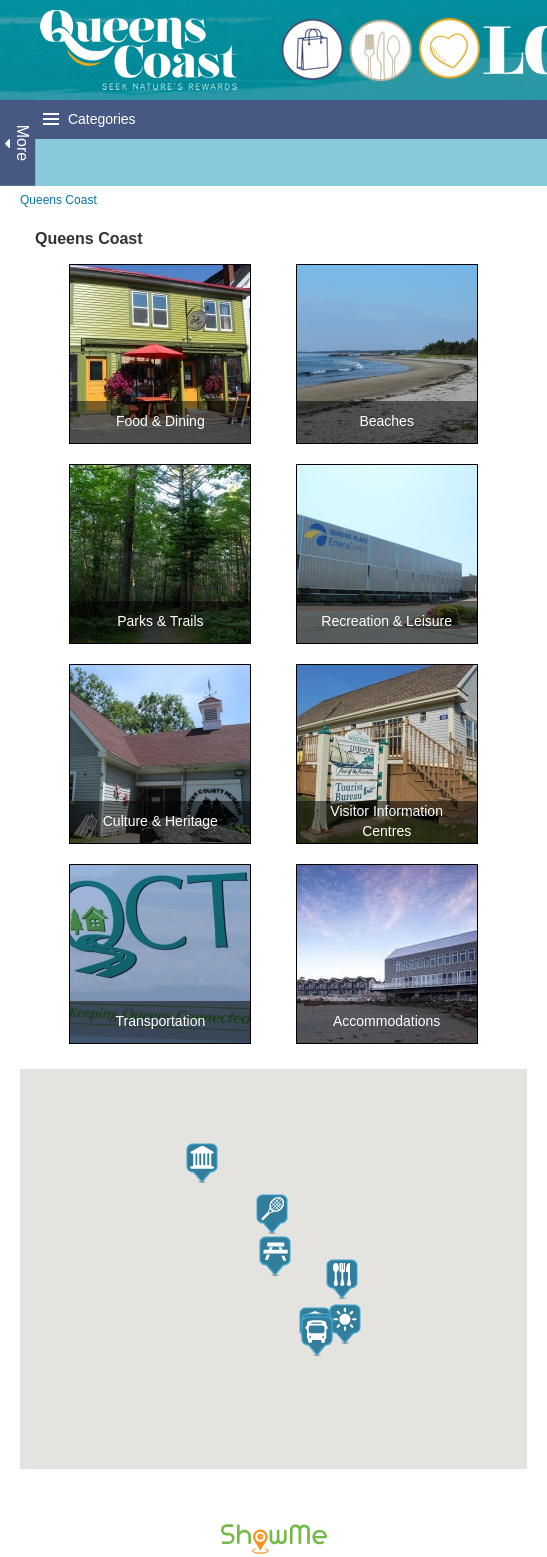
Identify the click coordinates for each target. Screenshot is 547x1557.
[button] (342, 1279)
